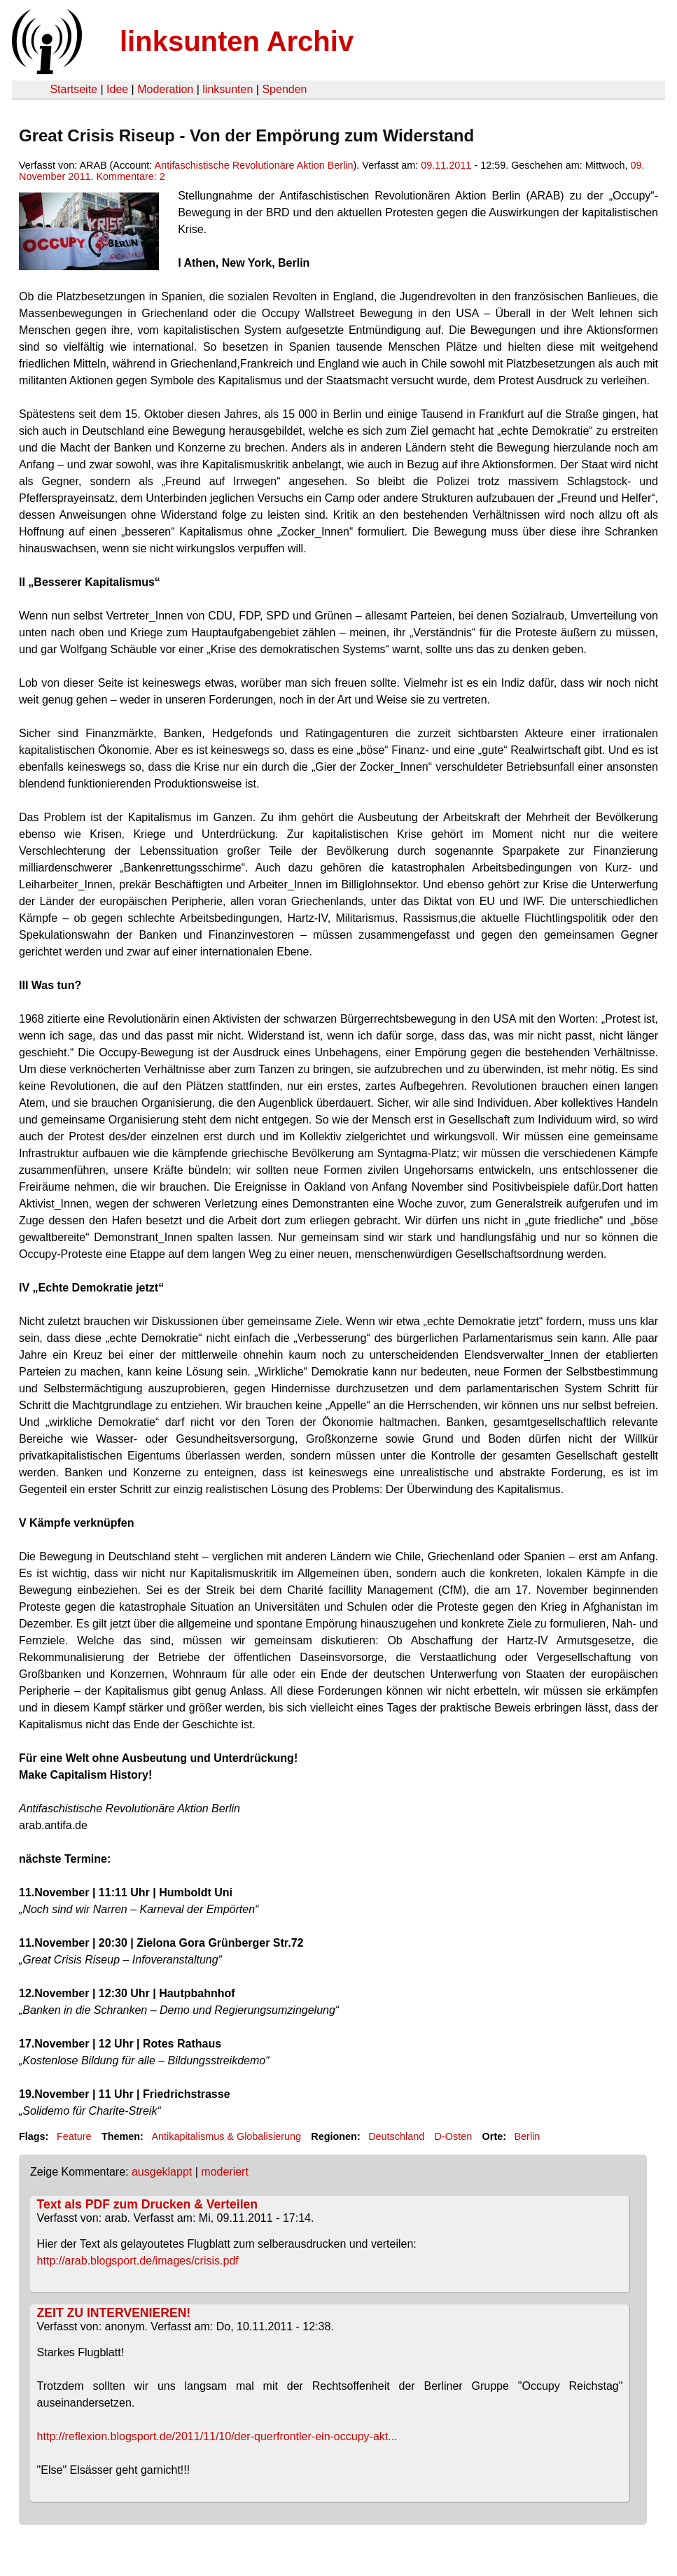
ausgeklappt (162, 2172)
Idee (117, 89)
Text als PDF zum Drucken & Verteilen (147, 2204)
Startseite (73, 89)
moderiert (225, 2172)
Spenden (284, 89)
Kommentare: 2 (130, 176)
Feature (74, 2136)
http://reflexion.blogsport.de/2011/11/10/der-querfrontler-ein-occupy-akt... (217, 2436)
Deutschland (396, 2136)
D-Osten (454, 2136)
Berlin (527, 2136)
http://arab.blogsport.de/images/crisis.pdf (138, 2261)
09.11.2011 (446, 165)
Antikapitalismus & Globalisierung (226, 2136)
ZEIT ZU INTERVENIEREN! (114, 2313)
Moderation (165, 89)
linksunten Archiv (237, 41)
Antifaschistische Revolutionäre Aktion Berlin (254, 165)
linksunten (227, 89)
